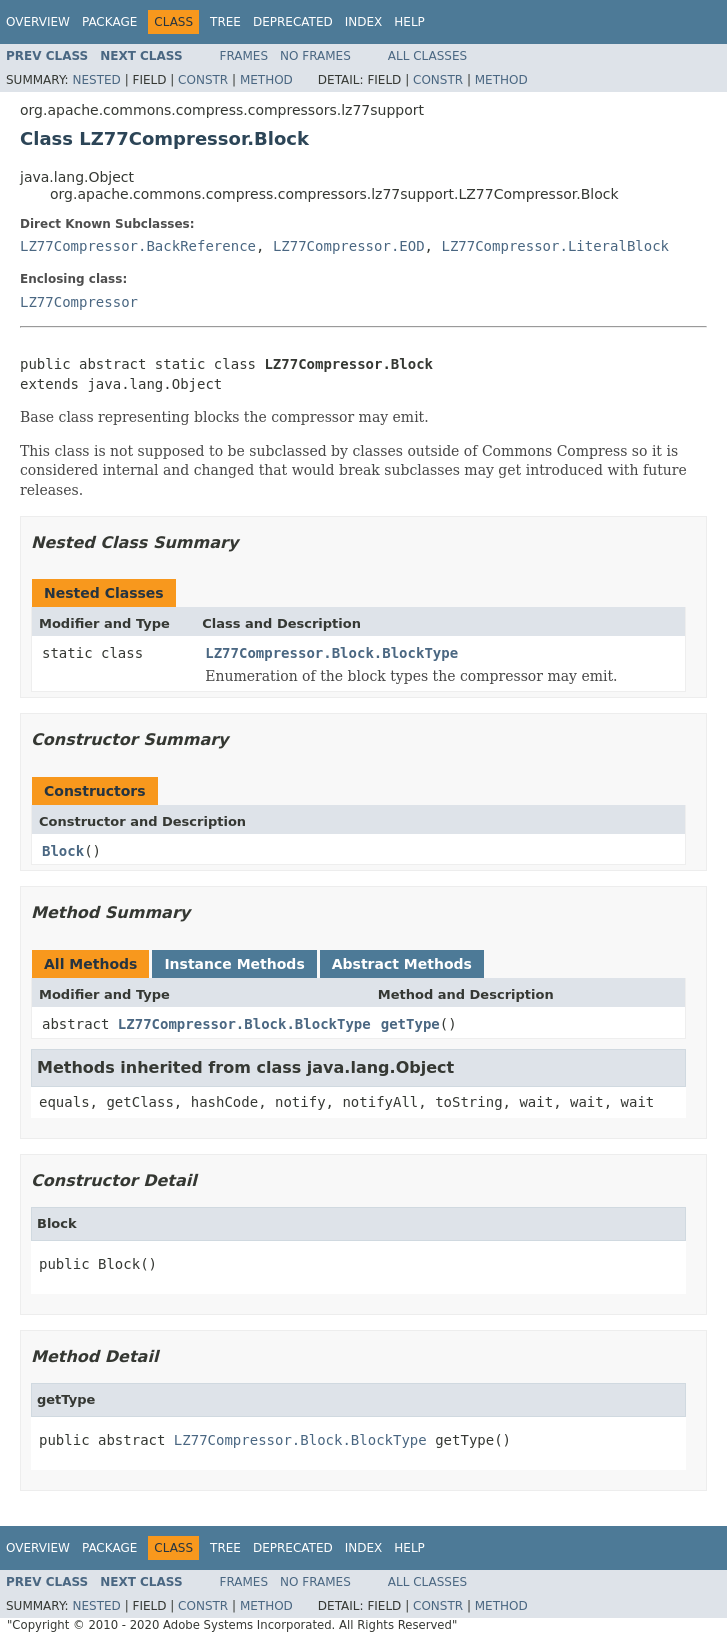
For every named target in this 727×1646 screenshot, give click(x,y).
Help (409, 22)
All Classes (427, 56)
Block (63, 851)
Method (266, 80)
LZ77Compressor (79, 302)
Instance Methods (234, 964)
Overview (38, 22)
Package (109, 22)
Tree (225, 22)
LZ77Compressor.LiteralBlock (555, 246)
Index (364, 22)
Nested (96, 80)
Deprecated (293, 22)
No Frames (315, 56)
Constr (203, 80)
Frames (244, 56)
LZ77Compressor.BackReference (138, 246)
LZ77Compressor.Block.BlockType (331, 653)
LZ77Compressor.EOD (349, 246)
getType (410, 1024)
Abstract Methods (402, 964)
